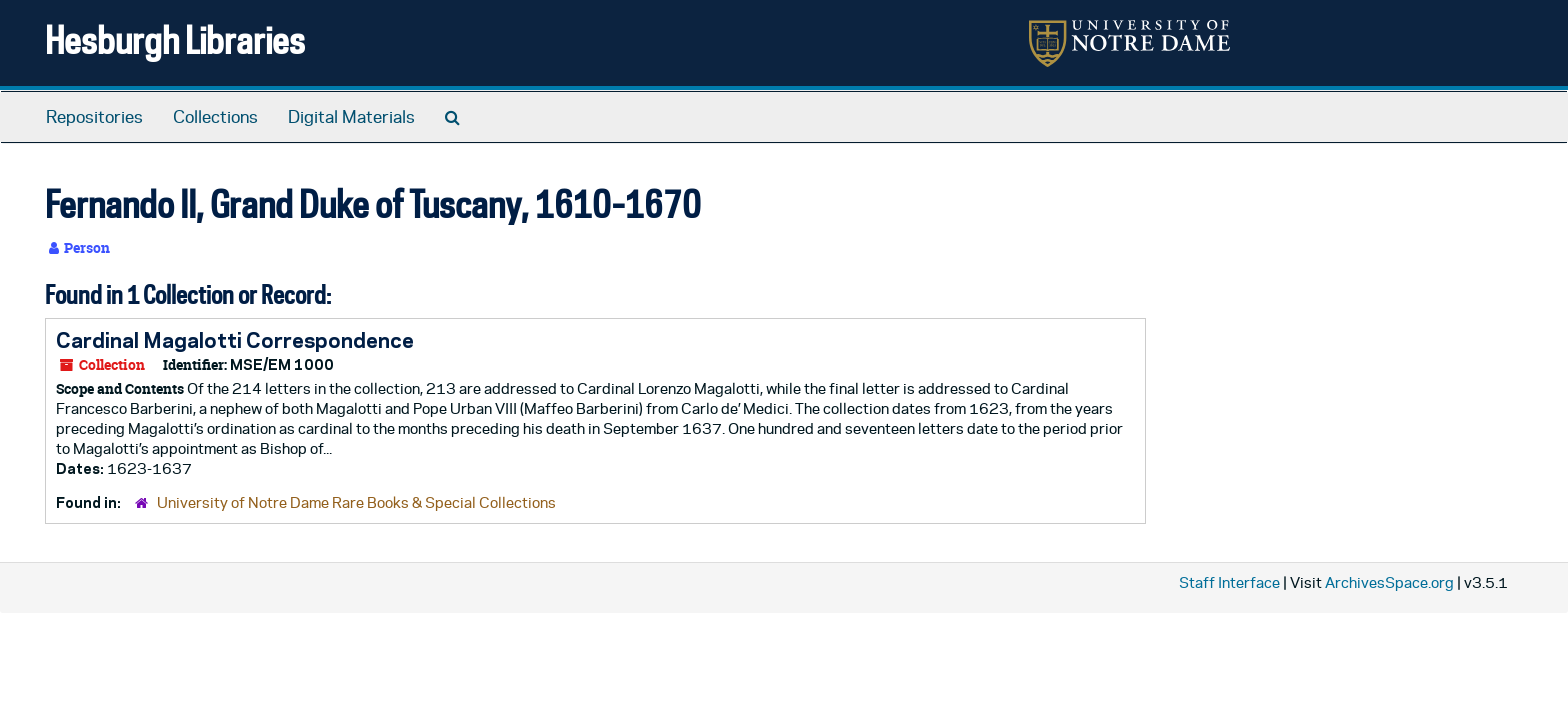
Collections (215, 117)
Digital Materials (351, 117)
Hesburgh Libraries (175, 39)
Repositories (94, 117)
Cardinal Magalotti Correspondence (235, 340)
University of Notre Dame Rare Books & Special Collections (356, 502)
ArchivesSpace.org (1389, 582)
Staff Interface (1229, 582)
